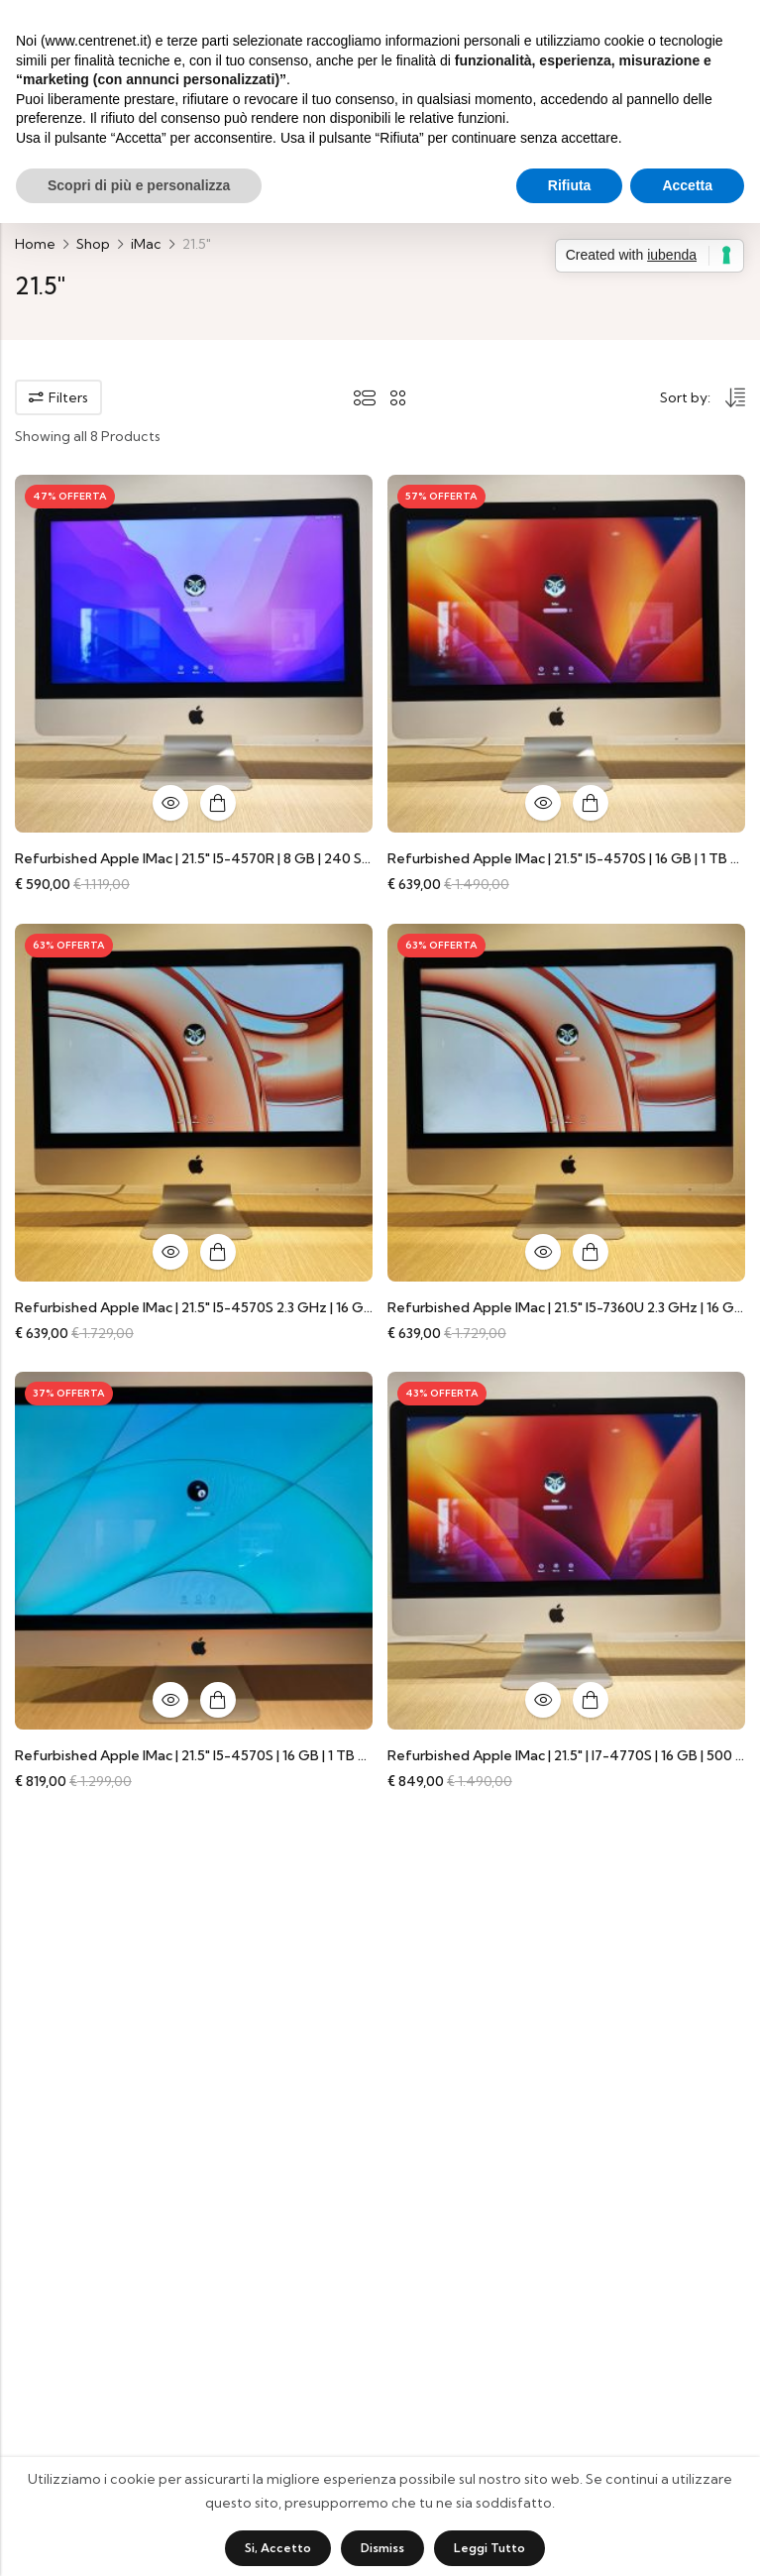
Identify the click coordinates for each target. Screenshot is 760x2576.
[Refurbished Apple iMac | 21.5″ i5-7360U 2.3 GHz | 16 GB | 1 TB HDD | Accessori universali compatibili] (566, 1101)
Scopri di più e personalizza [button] (139, 185)
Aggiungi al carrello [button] (218, 803)
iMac (146, 244)
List (365, 397)
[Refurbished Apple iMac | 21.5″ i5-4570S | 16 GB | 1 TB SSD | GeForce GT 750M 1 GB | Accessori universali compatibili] (194, 1549)
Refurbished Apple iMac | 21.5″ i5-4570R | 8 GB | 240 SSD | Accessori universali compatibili (306, 858)
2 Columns (398, 397)
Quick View (170, 803)
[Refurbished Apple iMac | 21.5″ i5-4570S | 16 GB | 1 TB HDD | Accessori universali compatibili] (566, 652)
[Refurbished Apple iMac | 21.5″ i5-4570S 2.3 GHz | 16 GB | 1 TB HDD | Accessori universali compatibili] (194, 1101)
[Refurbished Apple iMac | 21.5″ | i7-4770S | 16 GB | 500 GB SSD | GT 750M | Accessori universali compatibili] (566, 1549)
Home (35, 244)
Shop (93, 244)
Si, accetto (278, 2547)
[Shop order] (702, 400)
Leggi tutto (489, 2547)
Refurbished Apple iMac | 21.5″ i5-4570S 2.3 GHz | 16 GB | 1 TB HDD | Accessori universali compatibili (338, 1307)
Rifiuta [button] (570, 185)
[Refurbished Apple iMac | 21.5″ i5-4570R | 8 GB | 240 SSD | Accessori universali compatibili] (194, 652)
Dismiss (382, 2547)
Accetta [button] (687, 185)
